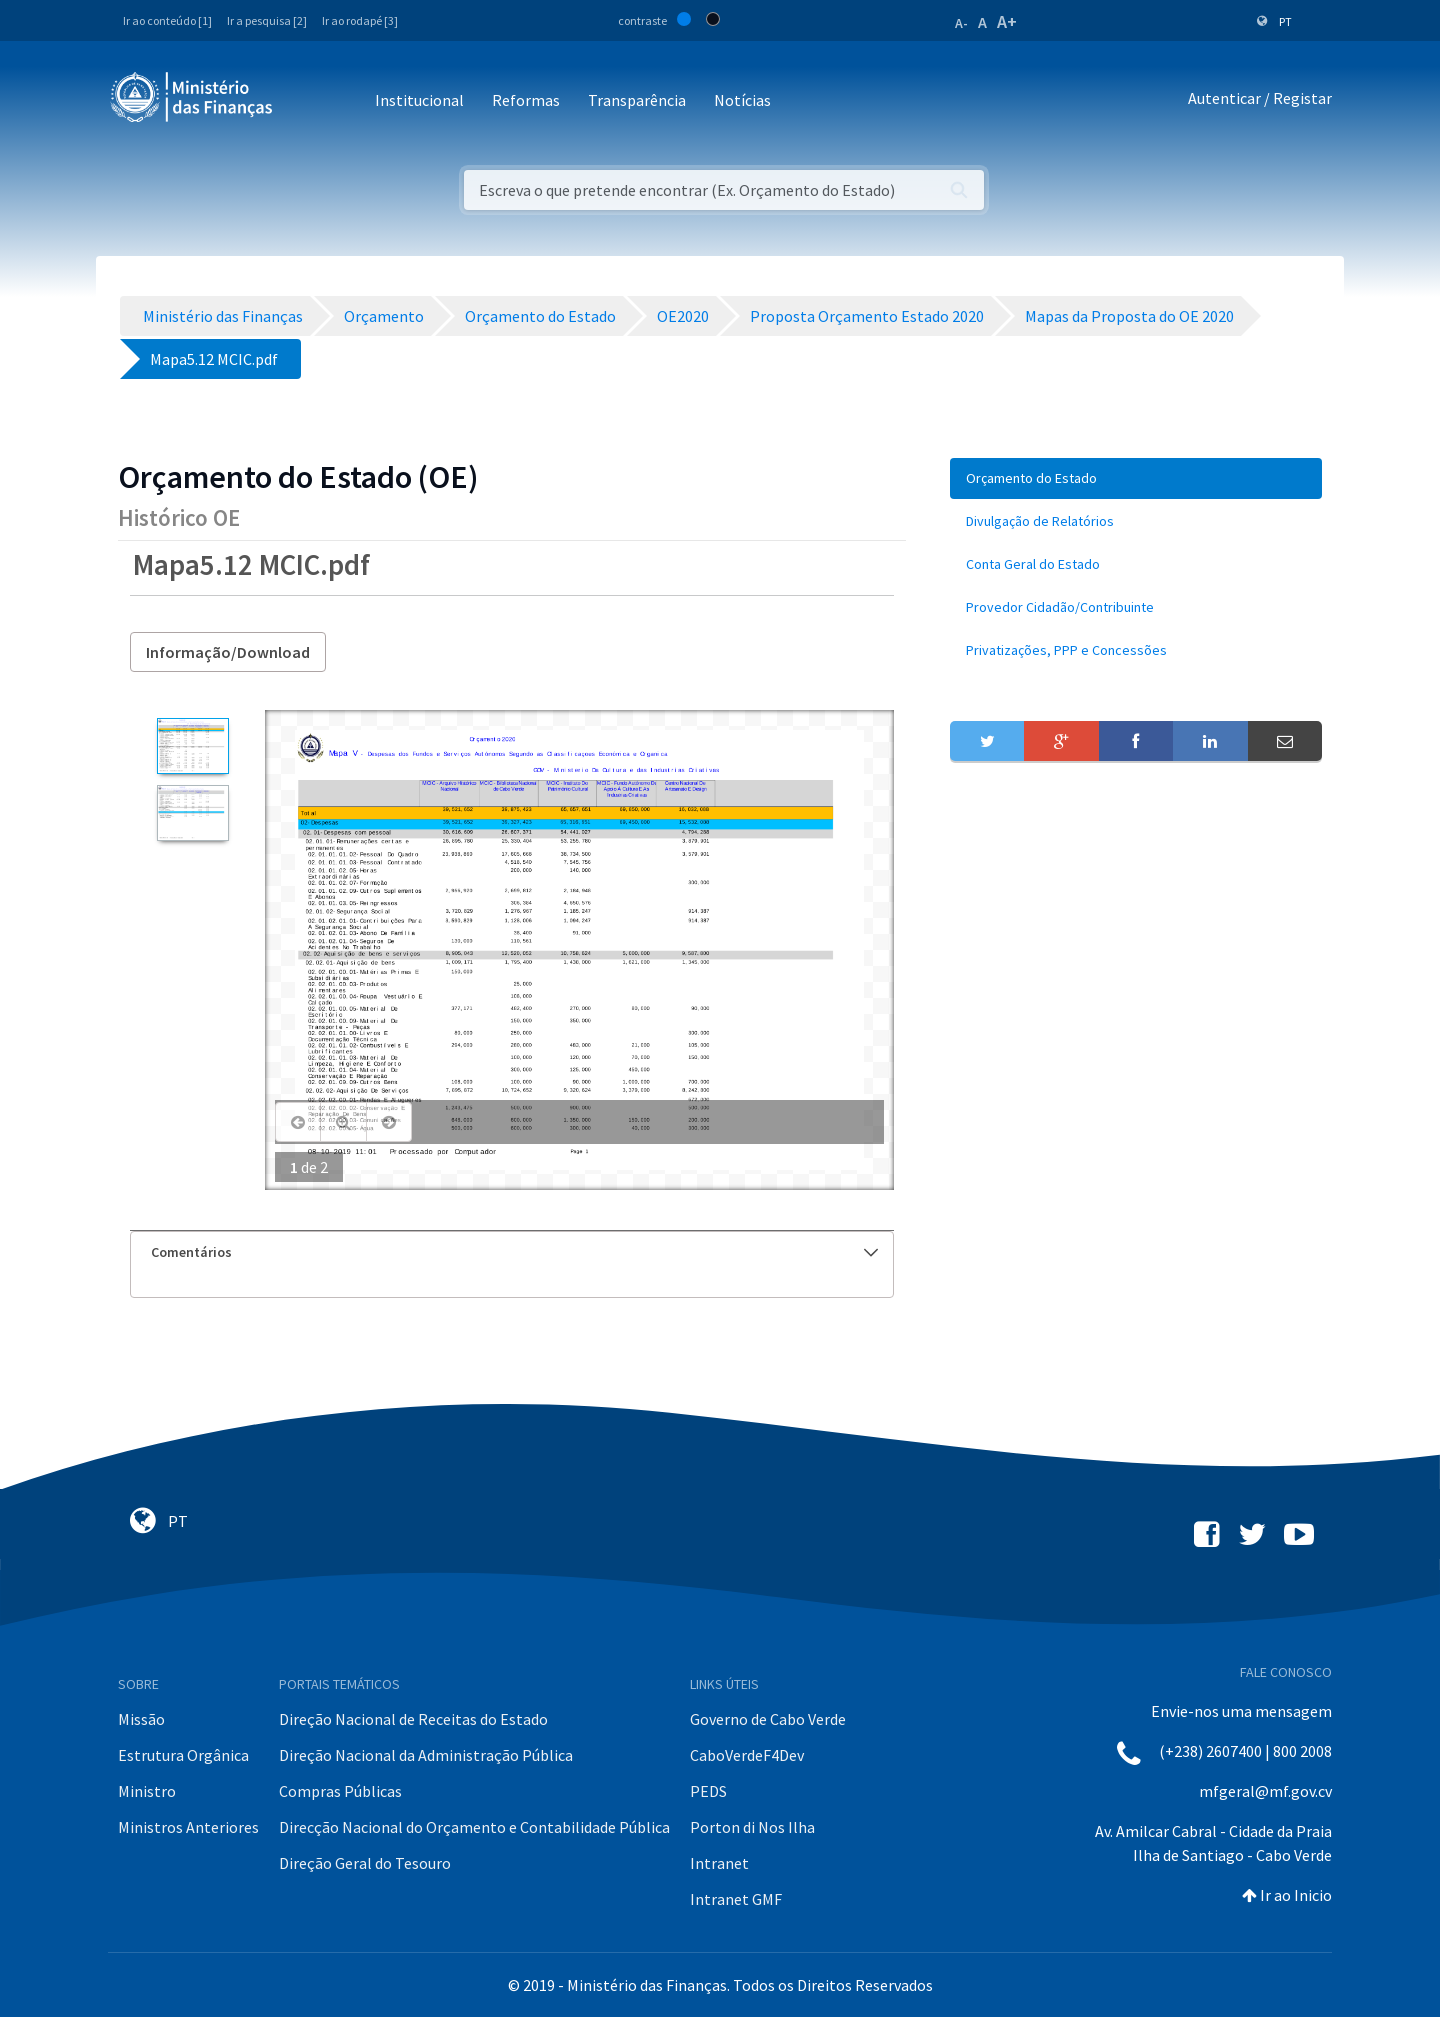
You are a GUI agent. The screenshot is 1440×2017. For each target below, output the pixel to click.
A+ (1007, 21)
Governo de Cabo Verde (768, 1719)
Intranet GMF (736, 1899)
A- (961, 23)
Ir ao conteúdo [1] (167, 20)
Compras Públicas (340, 1791)
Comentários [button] (514, 1252)
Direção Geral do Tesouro (365, 1863)
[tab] (512, 1252)
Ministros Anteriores (188, 1827)
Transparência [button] (637, 100)
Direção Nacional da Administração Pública (426, 1755)
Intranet (719, 1863)
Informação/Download (228, 652)
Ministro (147, 1791)
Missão (141, 1719)
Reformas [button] (526, 100)
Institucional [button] (419, 100)
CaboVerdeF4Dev (747, 1755)
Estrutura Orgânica (183, 1755)
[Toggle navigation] (304, 101)
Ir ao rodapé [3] (360, 20)
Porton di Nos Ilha (752, 1827)
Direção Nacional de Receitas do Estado (413, 1719)
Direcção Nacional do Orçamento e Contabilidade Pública (474, 1827)
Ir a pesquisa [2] (267, 20)
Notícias (742, 100)
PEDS (708, 1791)
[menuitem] (1136, 478)
